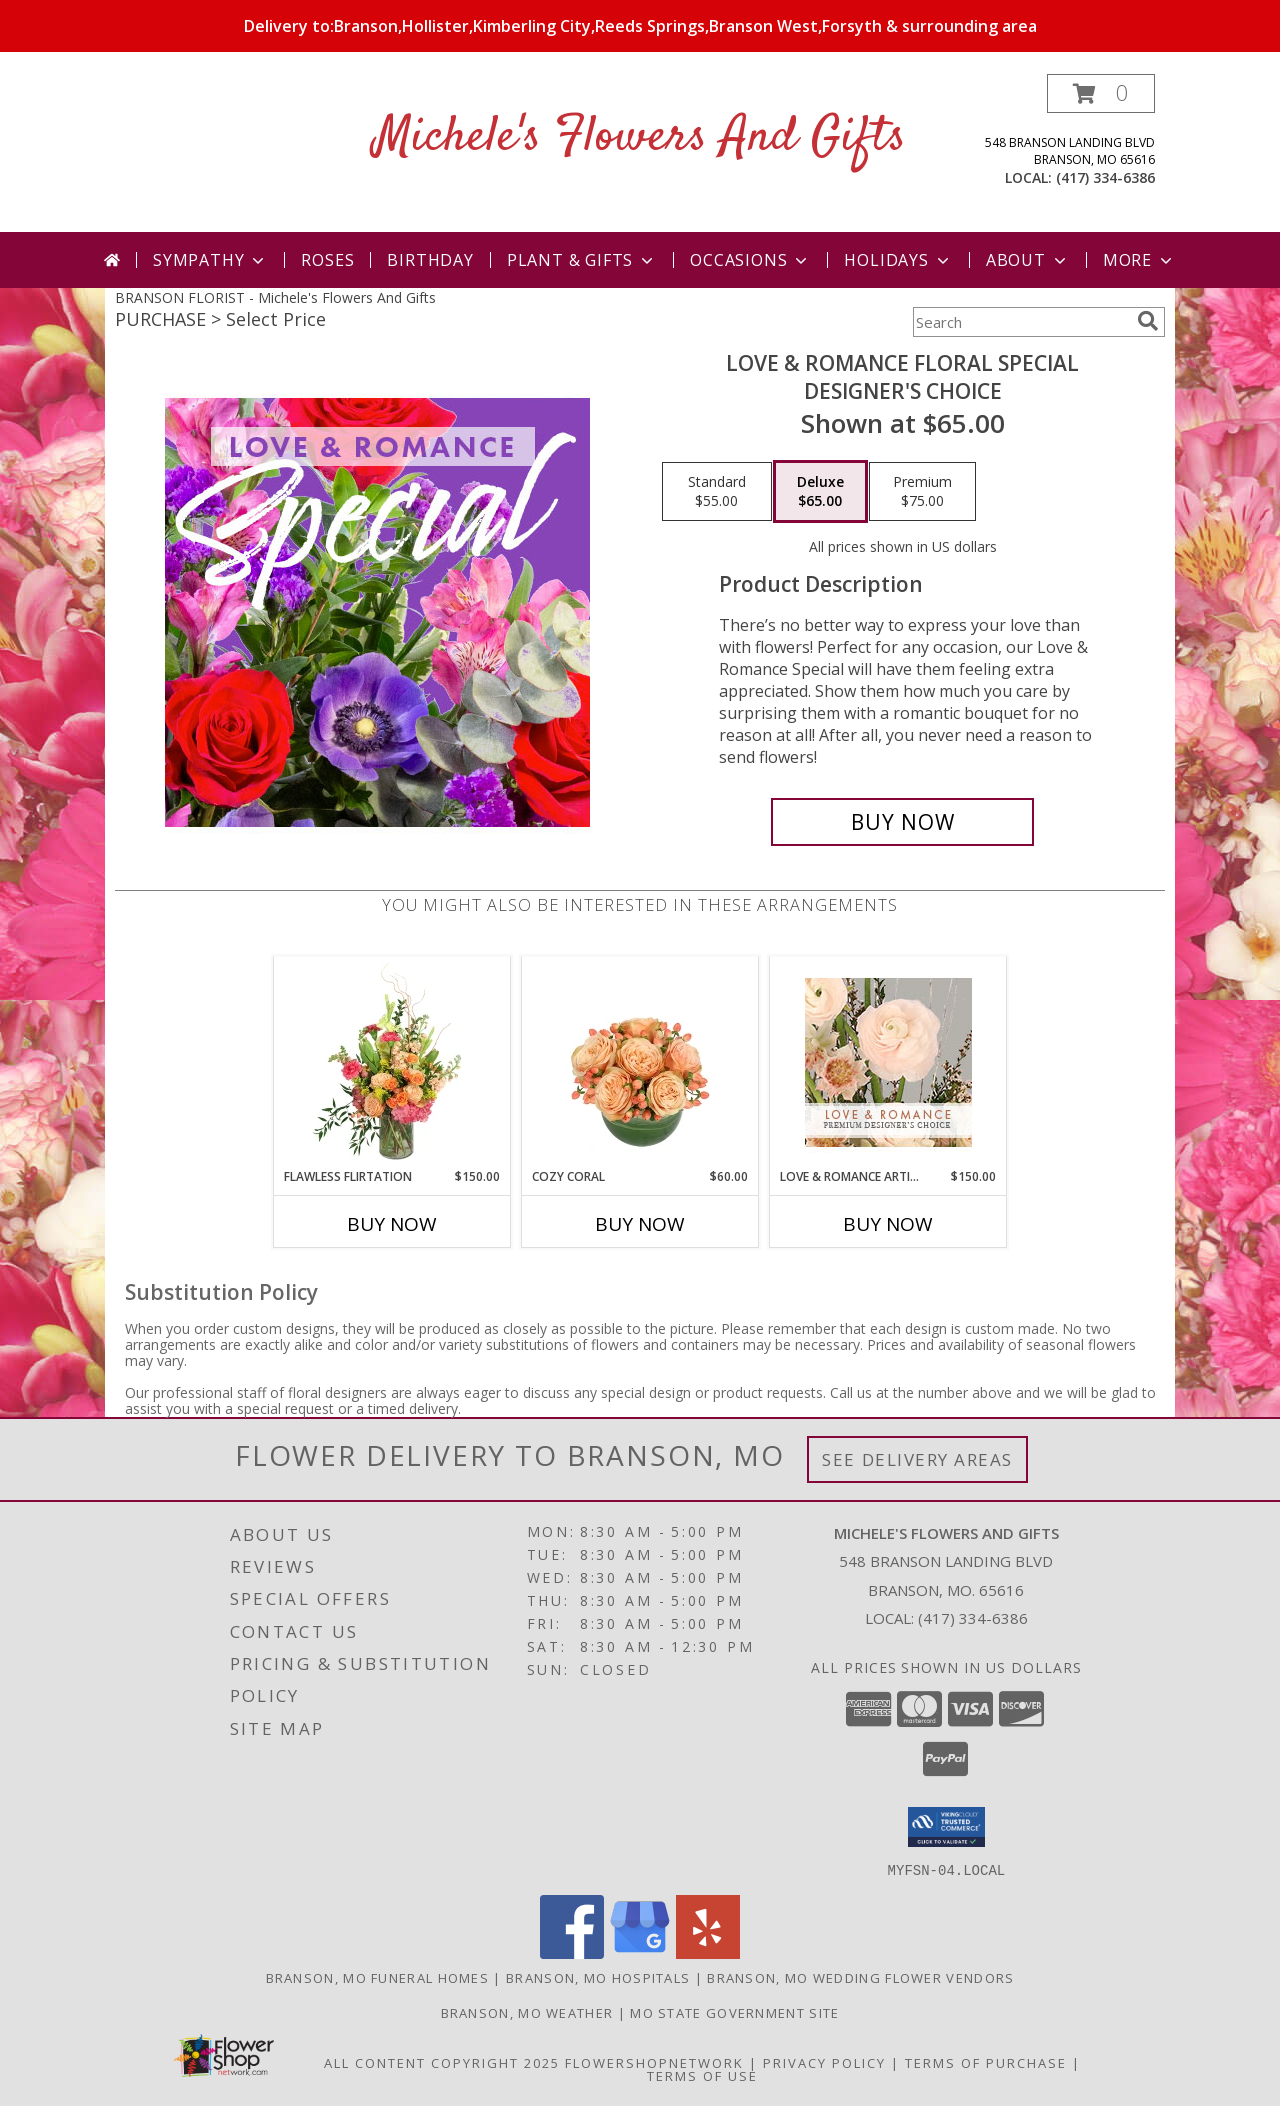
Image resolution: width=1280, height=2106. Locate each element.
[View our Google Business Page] (640, 1952)
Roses (327, 260)
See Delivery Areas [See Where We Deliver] (917, 1459)
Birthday (430, 260)
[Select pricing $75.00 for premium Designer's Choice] (922, 492)
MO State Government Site (734, 2012)
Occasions (750, 260)
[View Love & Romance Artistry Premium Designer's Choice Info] (888, 1062)
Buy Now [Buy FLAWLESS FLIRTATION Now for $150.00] (392, 1224)
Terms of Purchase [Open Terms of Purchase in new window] (986, 2062)
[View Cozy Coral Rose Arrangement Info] (640, 1062)
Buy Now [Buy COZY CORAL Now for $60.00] (640, 1224)
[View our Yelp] (708, 1952)
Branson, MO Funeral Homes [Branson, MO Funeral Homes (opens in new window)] (378, 1977)
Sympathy (210, 260)
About (1028, 260)
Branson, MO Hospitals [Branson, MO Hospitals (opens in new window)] (598, 1977)
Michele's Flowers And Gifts (640, 137)
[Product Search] (1021, 322)
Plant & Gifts (582, 260)
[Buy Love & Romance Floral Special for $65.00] (902, 822)
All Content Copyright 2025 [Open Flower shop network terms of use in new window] (442, 2062)
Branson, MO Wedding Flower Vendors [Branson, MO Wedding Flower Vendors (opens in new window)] (860, 1977)
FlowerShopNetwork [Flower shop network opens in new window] (654, 2062)
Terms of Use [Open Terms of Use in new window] (702, 2075)
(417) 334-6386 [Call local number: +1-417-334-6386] (1105, 177)
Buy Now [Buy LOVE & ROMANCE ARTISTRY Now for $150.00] (888, 1224)
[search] (1148, 321)
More (1139, 260)
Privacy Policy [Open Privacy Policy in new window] (824, 2062)
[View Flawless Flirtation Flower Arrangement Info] (392, 1062)
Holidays (898, 260)
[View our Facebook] (572, 1952)
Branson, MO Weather (527, 2012)
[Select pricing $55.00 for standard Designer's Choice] (717, 492)
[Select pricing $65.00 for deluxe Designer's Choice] (820, 492)
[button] (1101, 93)
